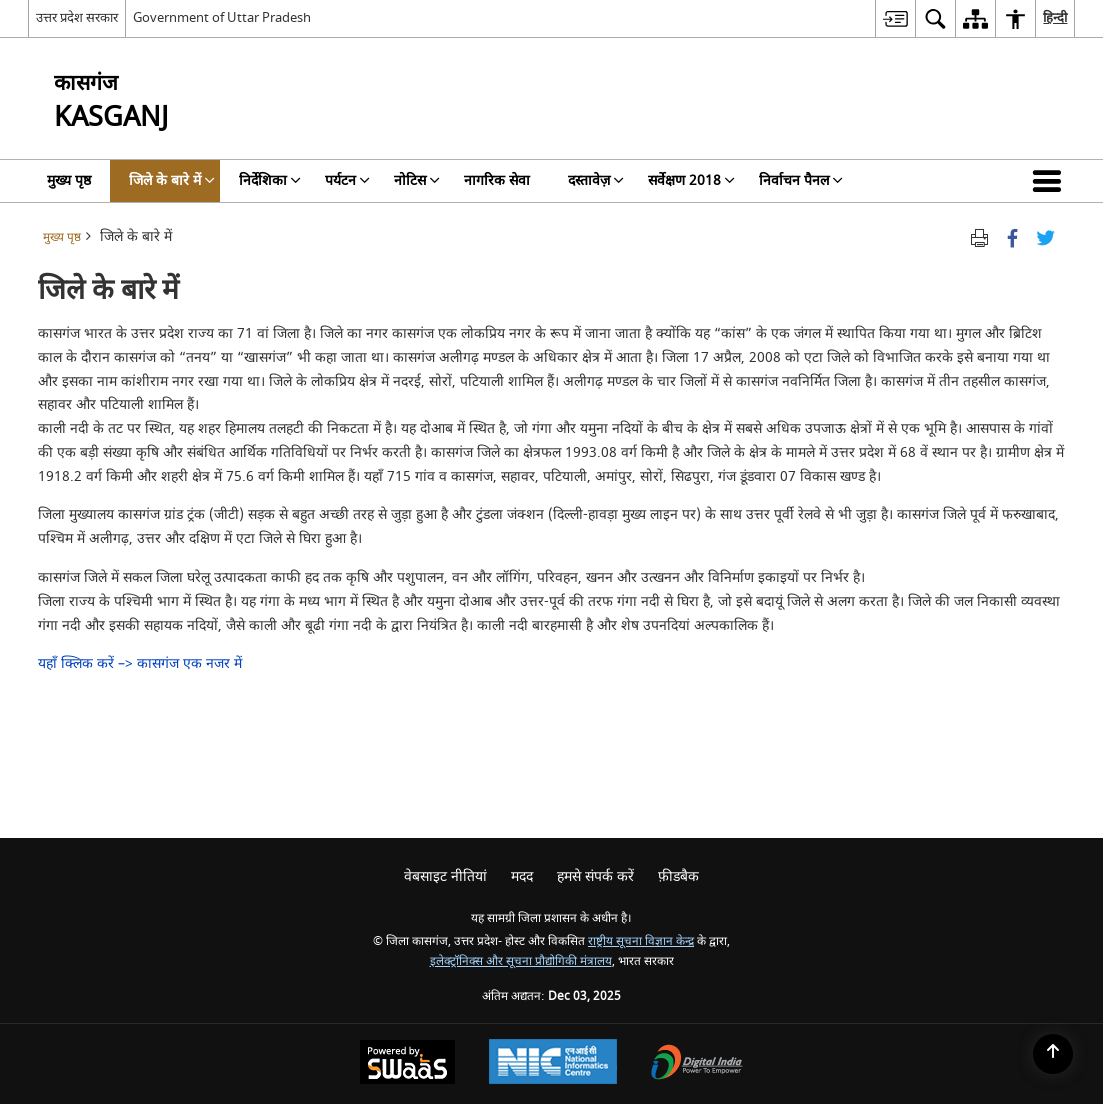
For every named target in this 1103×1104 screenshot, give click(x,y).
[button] (1051, 181)
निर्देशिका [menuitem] (270, 180)
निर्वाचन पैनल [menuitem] (801, 180)
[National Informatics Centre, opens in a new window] (553, 1064)
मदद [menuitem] (522, 876)
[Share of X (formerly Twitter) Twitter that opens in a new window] (1045, 237)
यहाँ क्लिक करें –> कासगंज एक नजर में (140, 663)
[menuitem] (895, 18)
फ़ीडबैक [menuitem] (678, 876)
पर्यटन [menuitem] (347, 180)
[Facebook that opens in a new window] (1012, 237)
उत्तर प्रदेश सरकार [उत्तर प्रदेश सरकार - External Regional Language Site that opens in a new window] (77, 17)
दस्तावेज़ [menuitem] (596, 180)
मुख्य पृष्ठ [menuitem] (69, 180)
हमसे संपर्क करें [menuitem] (595, 876)
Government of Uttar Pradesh (222, 17)
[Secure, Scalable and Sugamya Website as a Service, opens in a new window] (407, 1064)
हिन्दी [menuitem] (1055, 17)
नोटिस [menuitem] (417, 180)
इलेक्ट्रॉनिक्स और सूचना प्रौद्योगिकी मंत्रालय (521, 961)
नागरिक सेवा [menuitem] (497, 180)
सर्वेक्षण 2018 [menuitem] (691, 180)
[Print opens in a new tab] (979, 237)
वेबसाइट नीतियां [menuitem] (445, 876)
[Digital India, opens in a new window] (697, 1064)
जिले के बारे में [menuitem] (172, 180)
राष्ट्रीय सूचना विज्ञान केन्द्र (641, 941)
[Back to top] (1053, 1054)
